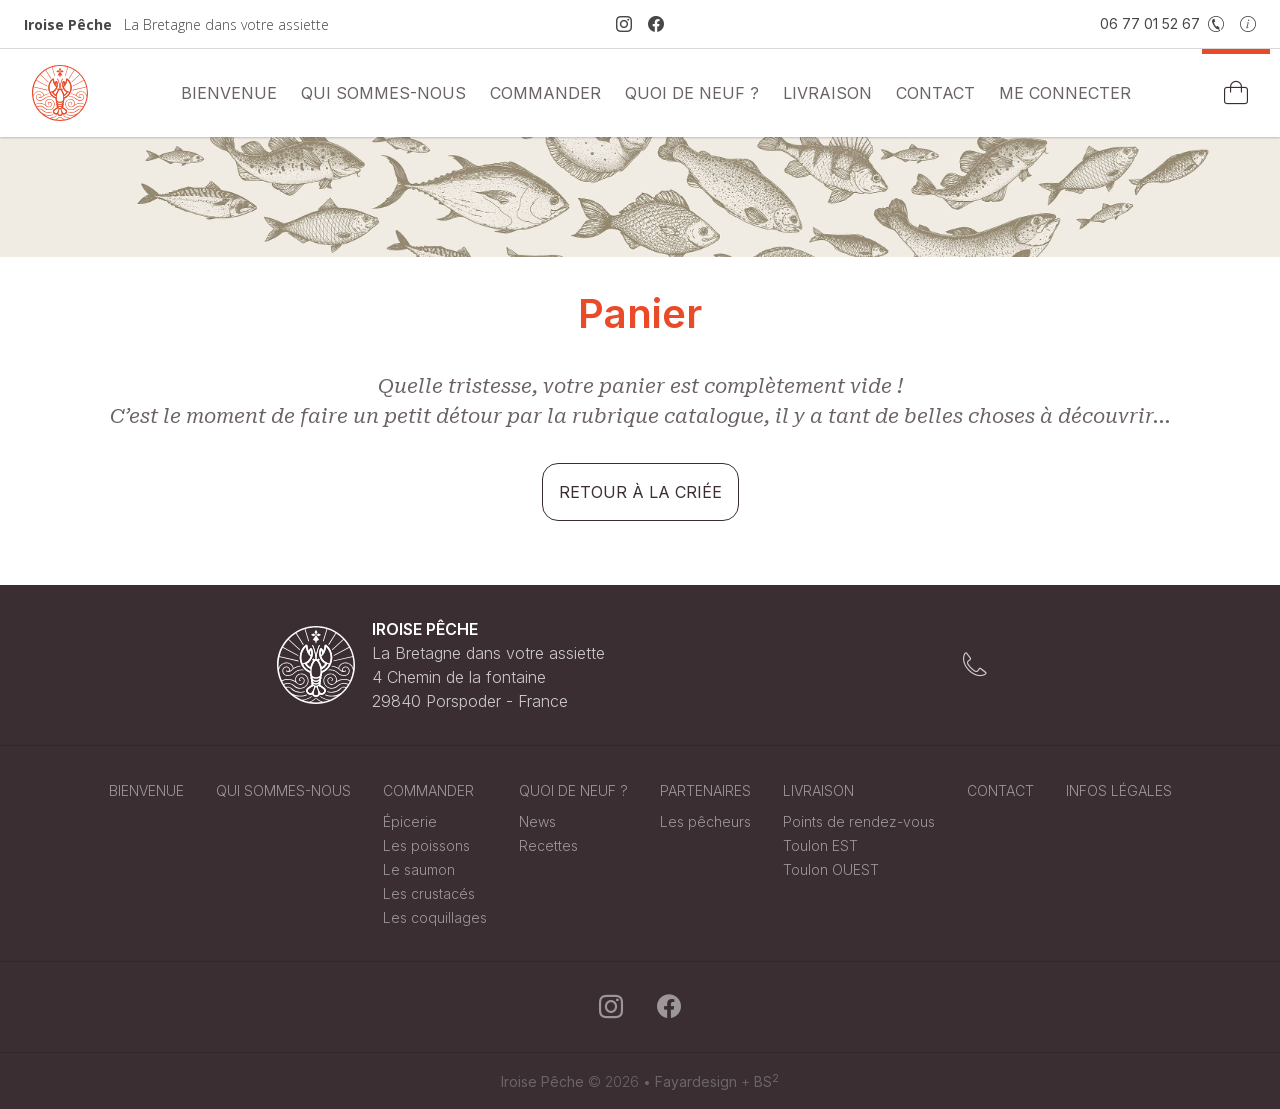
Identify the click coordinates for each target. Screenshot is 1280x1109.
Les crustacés (429, 893)
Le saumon (419, 869)
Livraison (827, 93)
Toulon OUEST (831, 869)
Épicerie (410, 821)
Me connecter (1065, 93)
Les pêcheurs (705, 821)
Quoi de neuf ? (692, 93)
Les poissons (426, 845)
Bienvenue (229, 93)
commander (545, 93)
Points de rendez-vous (859, 821)
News (537, 821)
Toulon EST (820, 845)
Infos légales (1119, 790)
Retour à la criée (640, 492)
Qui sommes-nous (383, 93)
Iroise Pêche (542, 1081)
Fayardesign (696, 1081)
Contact (935, 93)
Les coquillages (435, 917)
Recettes (548, 845)
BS (766, 1081)
